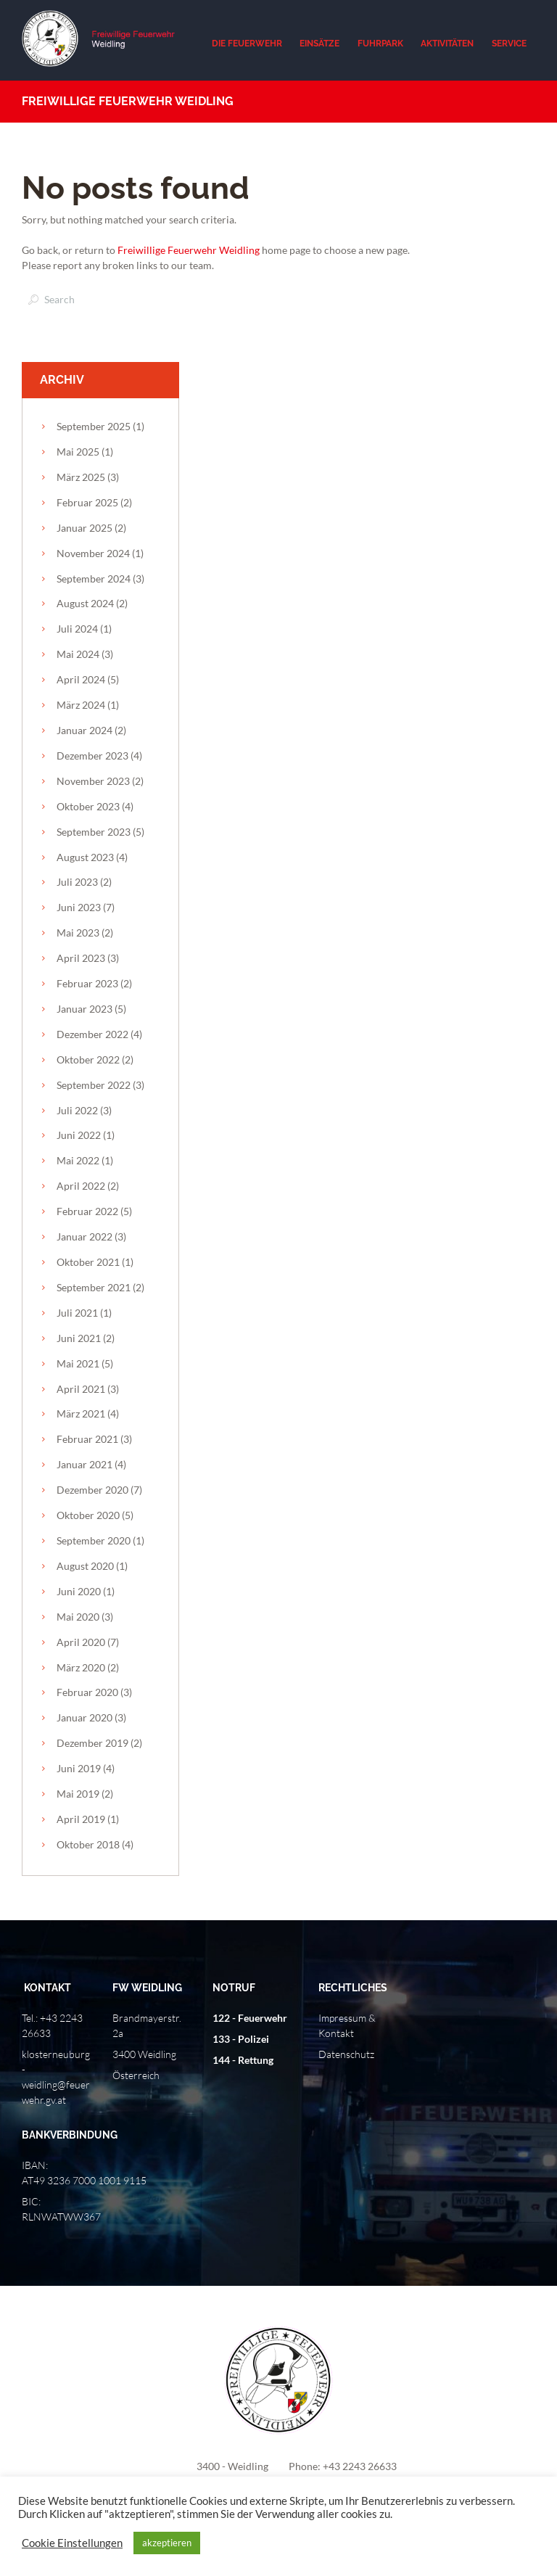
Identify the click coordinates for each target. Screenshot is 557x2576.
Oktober (88, 806)
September (94, 426)
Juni (79, 907)
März (81, 477)
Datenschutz (346, 2054)
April (81, 679)
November (93, 553)
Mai (78, 451)
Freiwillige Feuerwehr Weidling (188, 250)
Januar (84, 528)
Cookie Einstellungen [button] (72, 2543)
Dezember (92, 755)
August (85, 603)
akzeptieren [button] (166, 2542)
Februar (87, 502)
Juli (77, 628)
